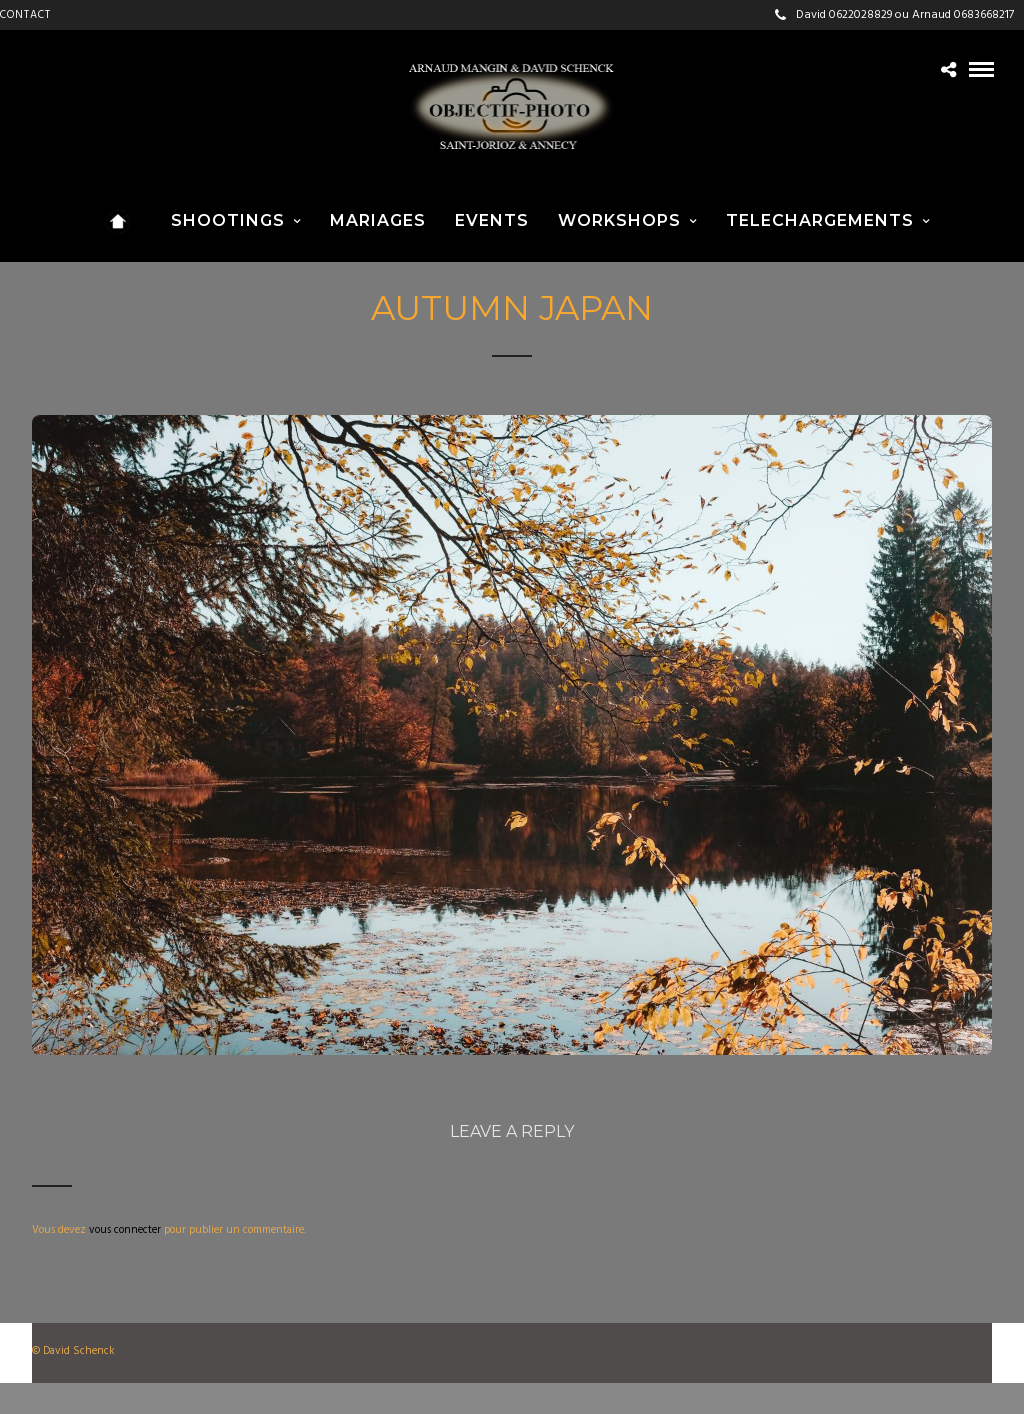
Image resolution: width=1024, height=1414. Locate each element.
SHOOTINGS (228, 220)
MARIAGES (378, 220)
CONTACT (25, 15)
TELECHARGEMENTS (820, 220)
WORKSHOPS (619, 220)
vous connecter (125, 1230)
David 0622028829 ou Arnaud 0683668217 (894, 15)
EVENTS (492, 220)
